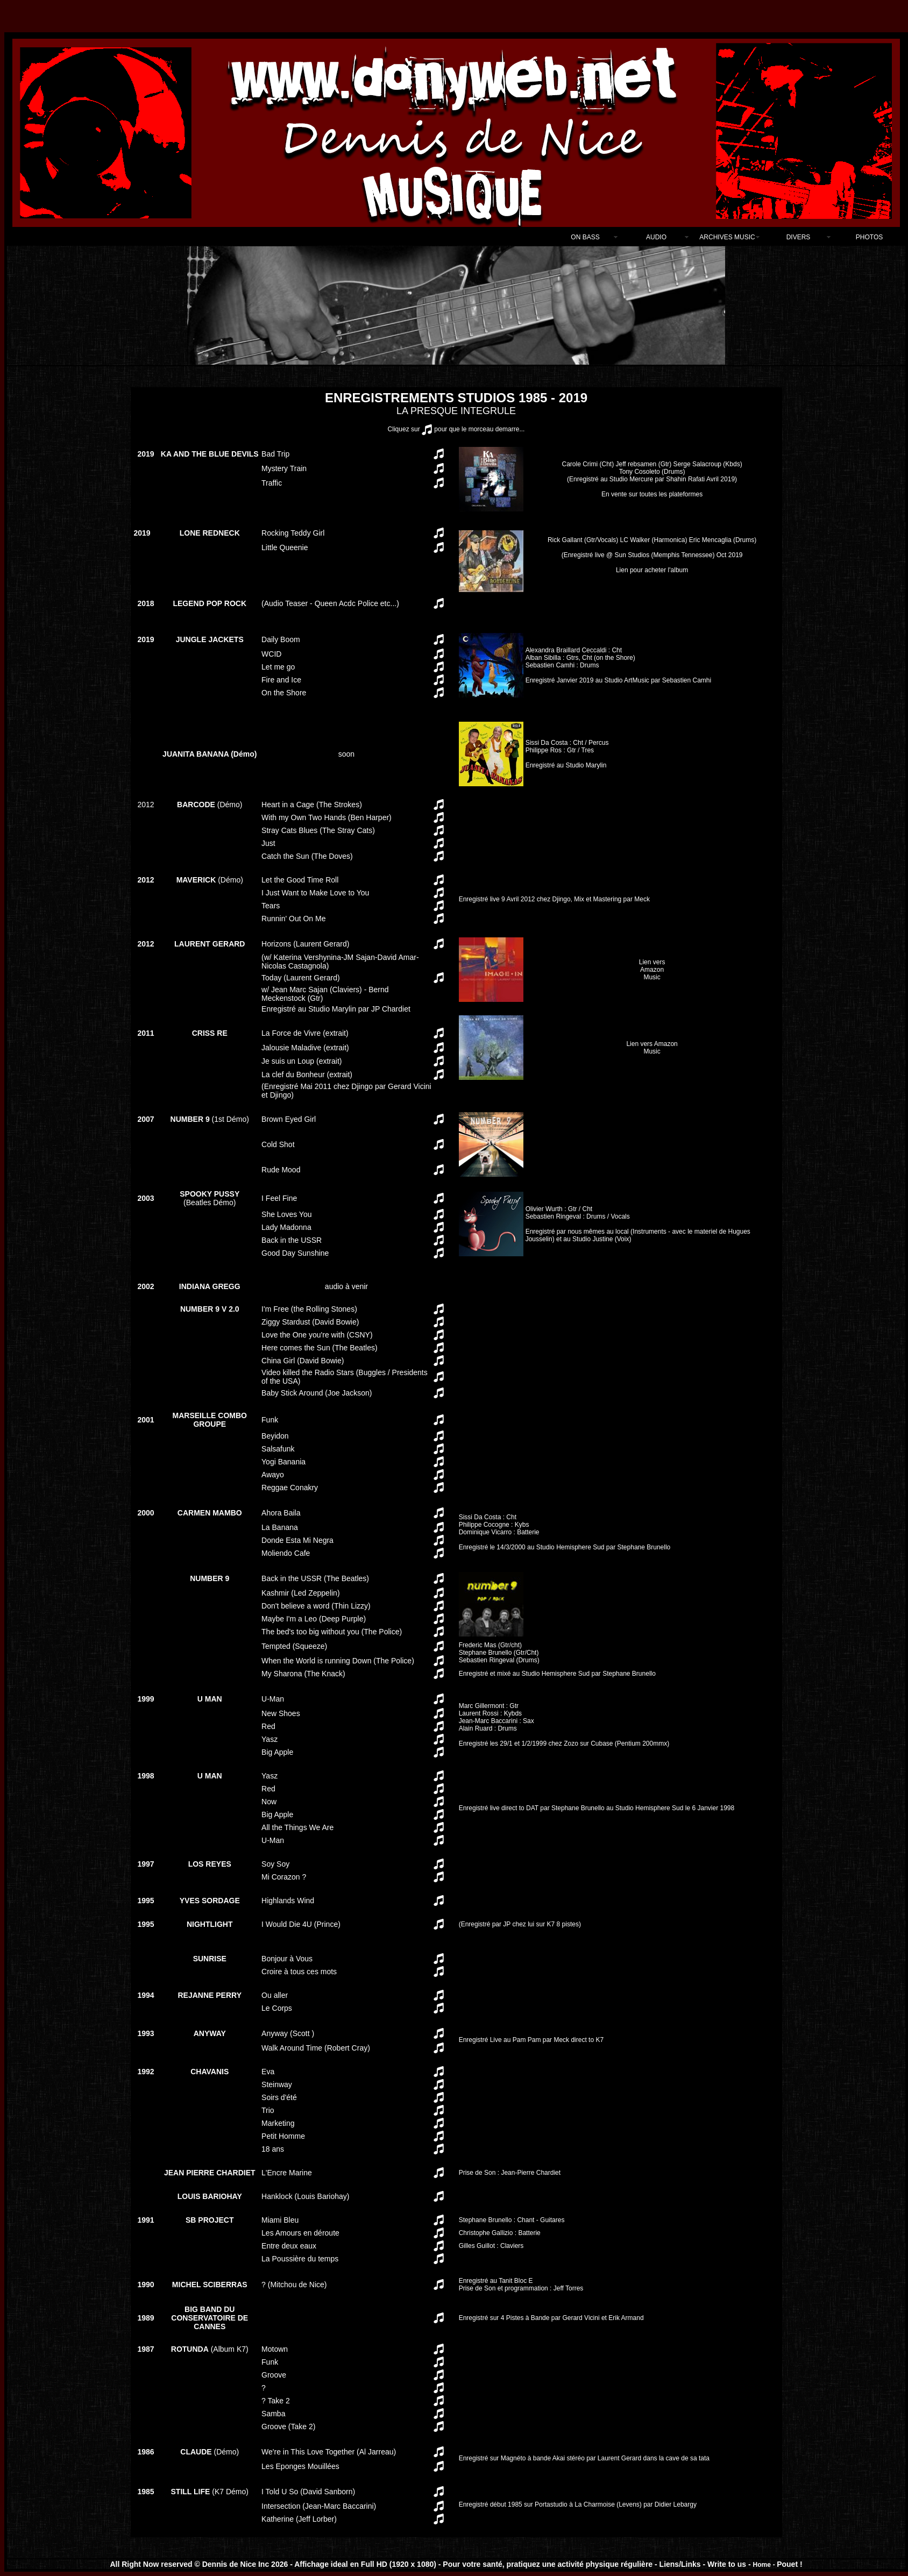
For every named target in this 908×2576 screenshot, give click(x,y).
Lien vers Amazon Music (652, 969)
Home (762, 2564)
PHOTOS (869, 237)
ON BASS (585, 237)
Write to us (727, 2564)
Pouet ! (789, 2564)
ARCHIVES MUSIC (727, 237)
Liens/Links (680, 2564)
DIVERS (798, 237)
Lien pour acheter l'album (652, 555)
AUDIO (656, 237)
